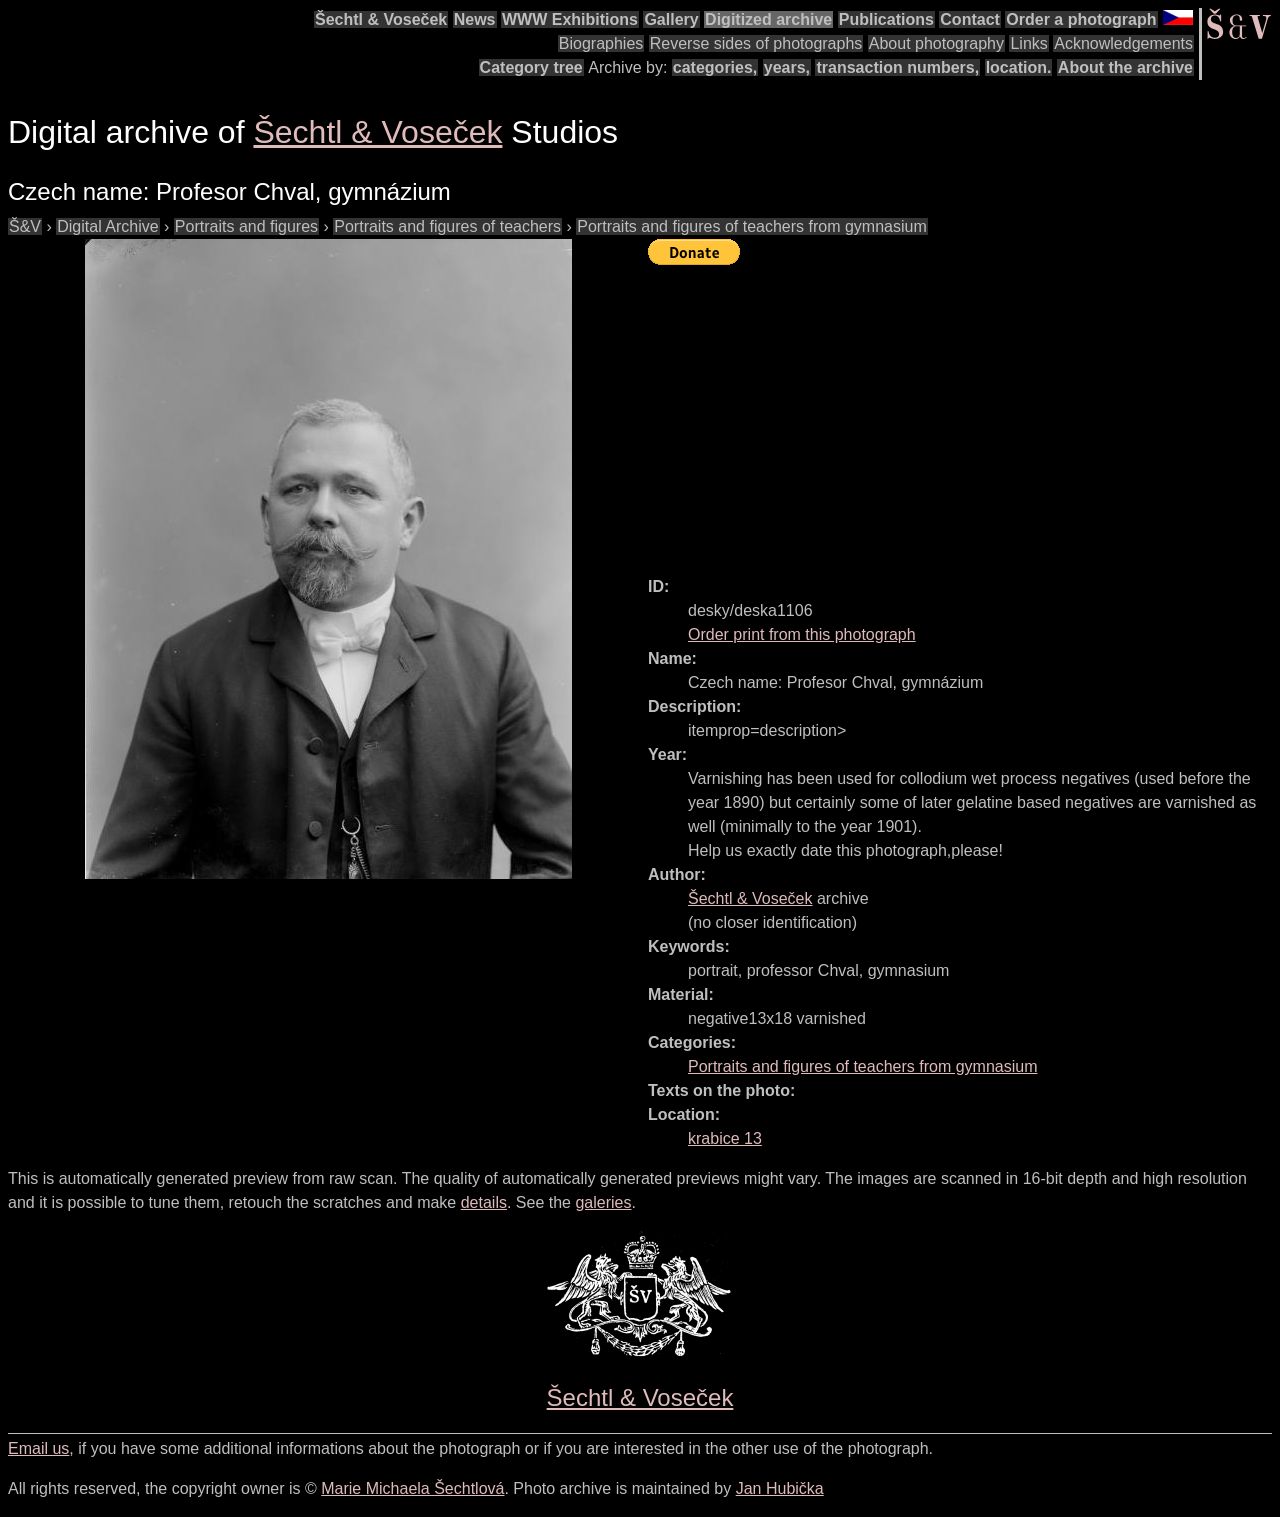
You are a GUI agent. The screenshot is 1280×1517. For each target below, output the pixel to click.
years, (787, 67)
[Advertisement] (964, 412)
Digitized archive (768, 19)
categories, (715, 67)
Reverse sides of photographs (756, 43)
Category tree (531, 67)
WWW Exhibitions (570, 19)
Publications (886, 19)
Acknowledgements (1123, 43)
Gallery (671, 19)
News (475, 19)
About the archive (1125, 67)
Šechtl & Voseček (381, 19)
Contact (970, 19)
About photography (936, 43)
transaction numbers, (897, 67)
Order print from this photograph (802, 634)
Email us (38, 1448)
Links (1028, 43)
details (484, 1202)
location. (1019, 67)
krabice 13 (725, 1138)
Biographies (601, 43)
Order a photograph (1081, 19)
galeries (603, 1202)
